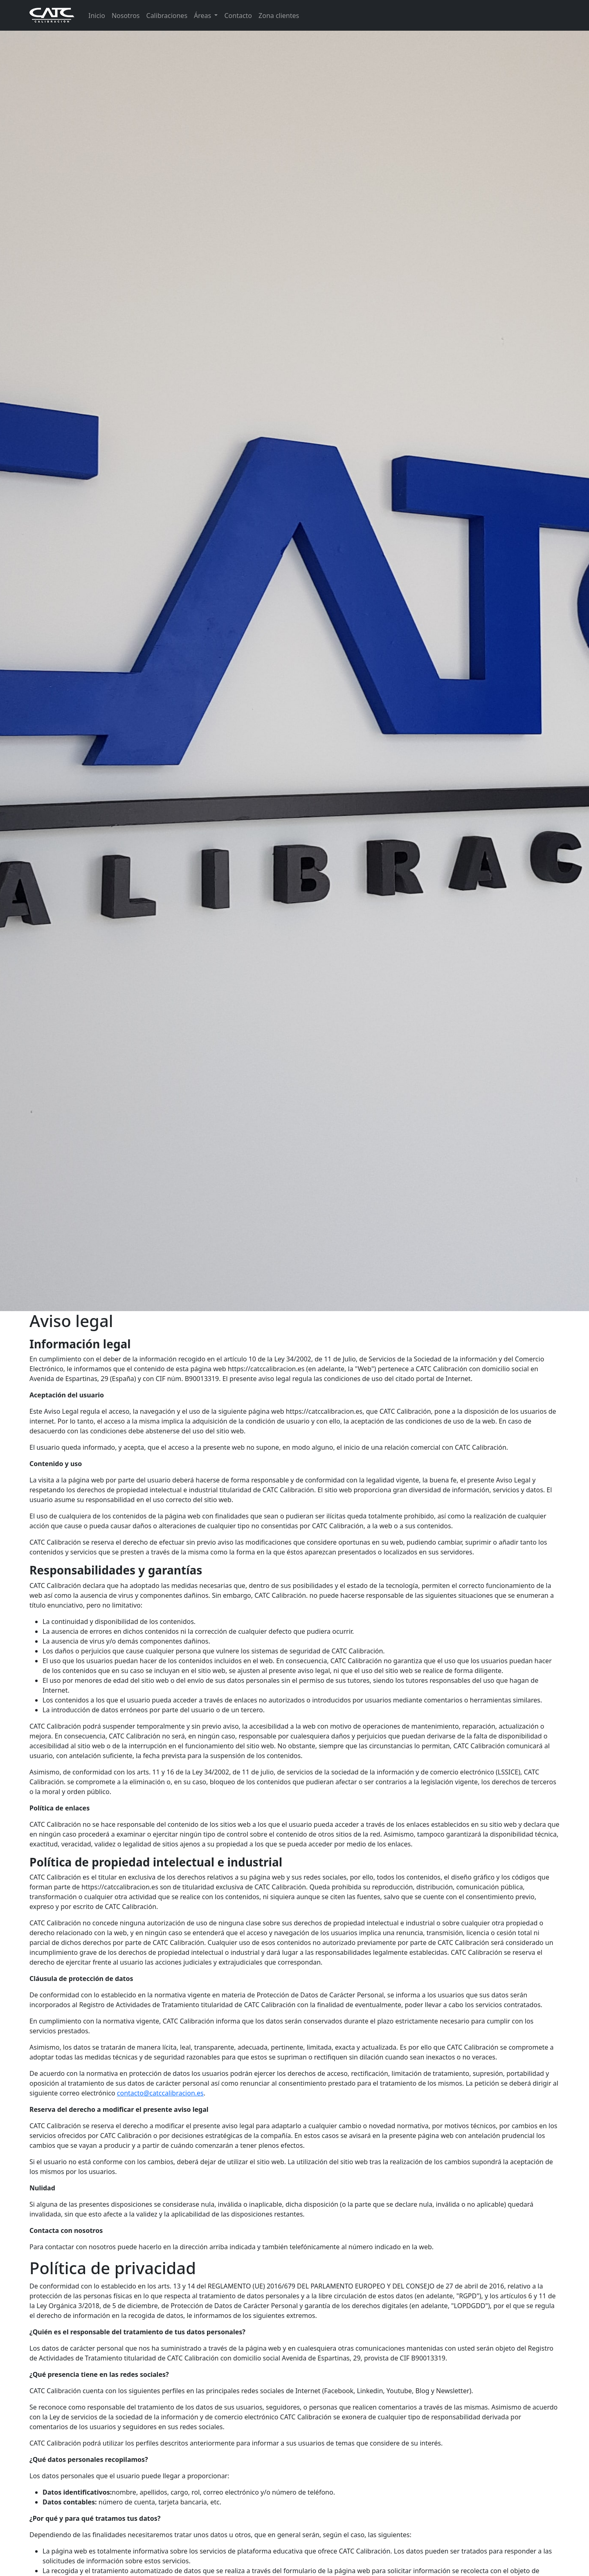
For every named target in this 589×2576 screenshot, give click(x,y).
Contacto (238, 15)
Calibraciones (167, 15)
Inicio (96, 15)
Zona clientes (279, 15)
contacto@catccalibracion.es (160, 2093)
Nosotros (126, 15)
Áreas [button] (203, 15)
